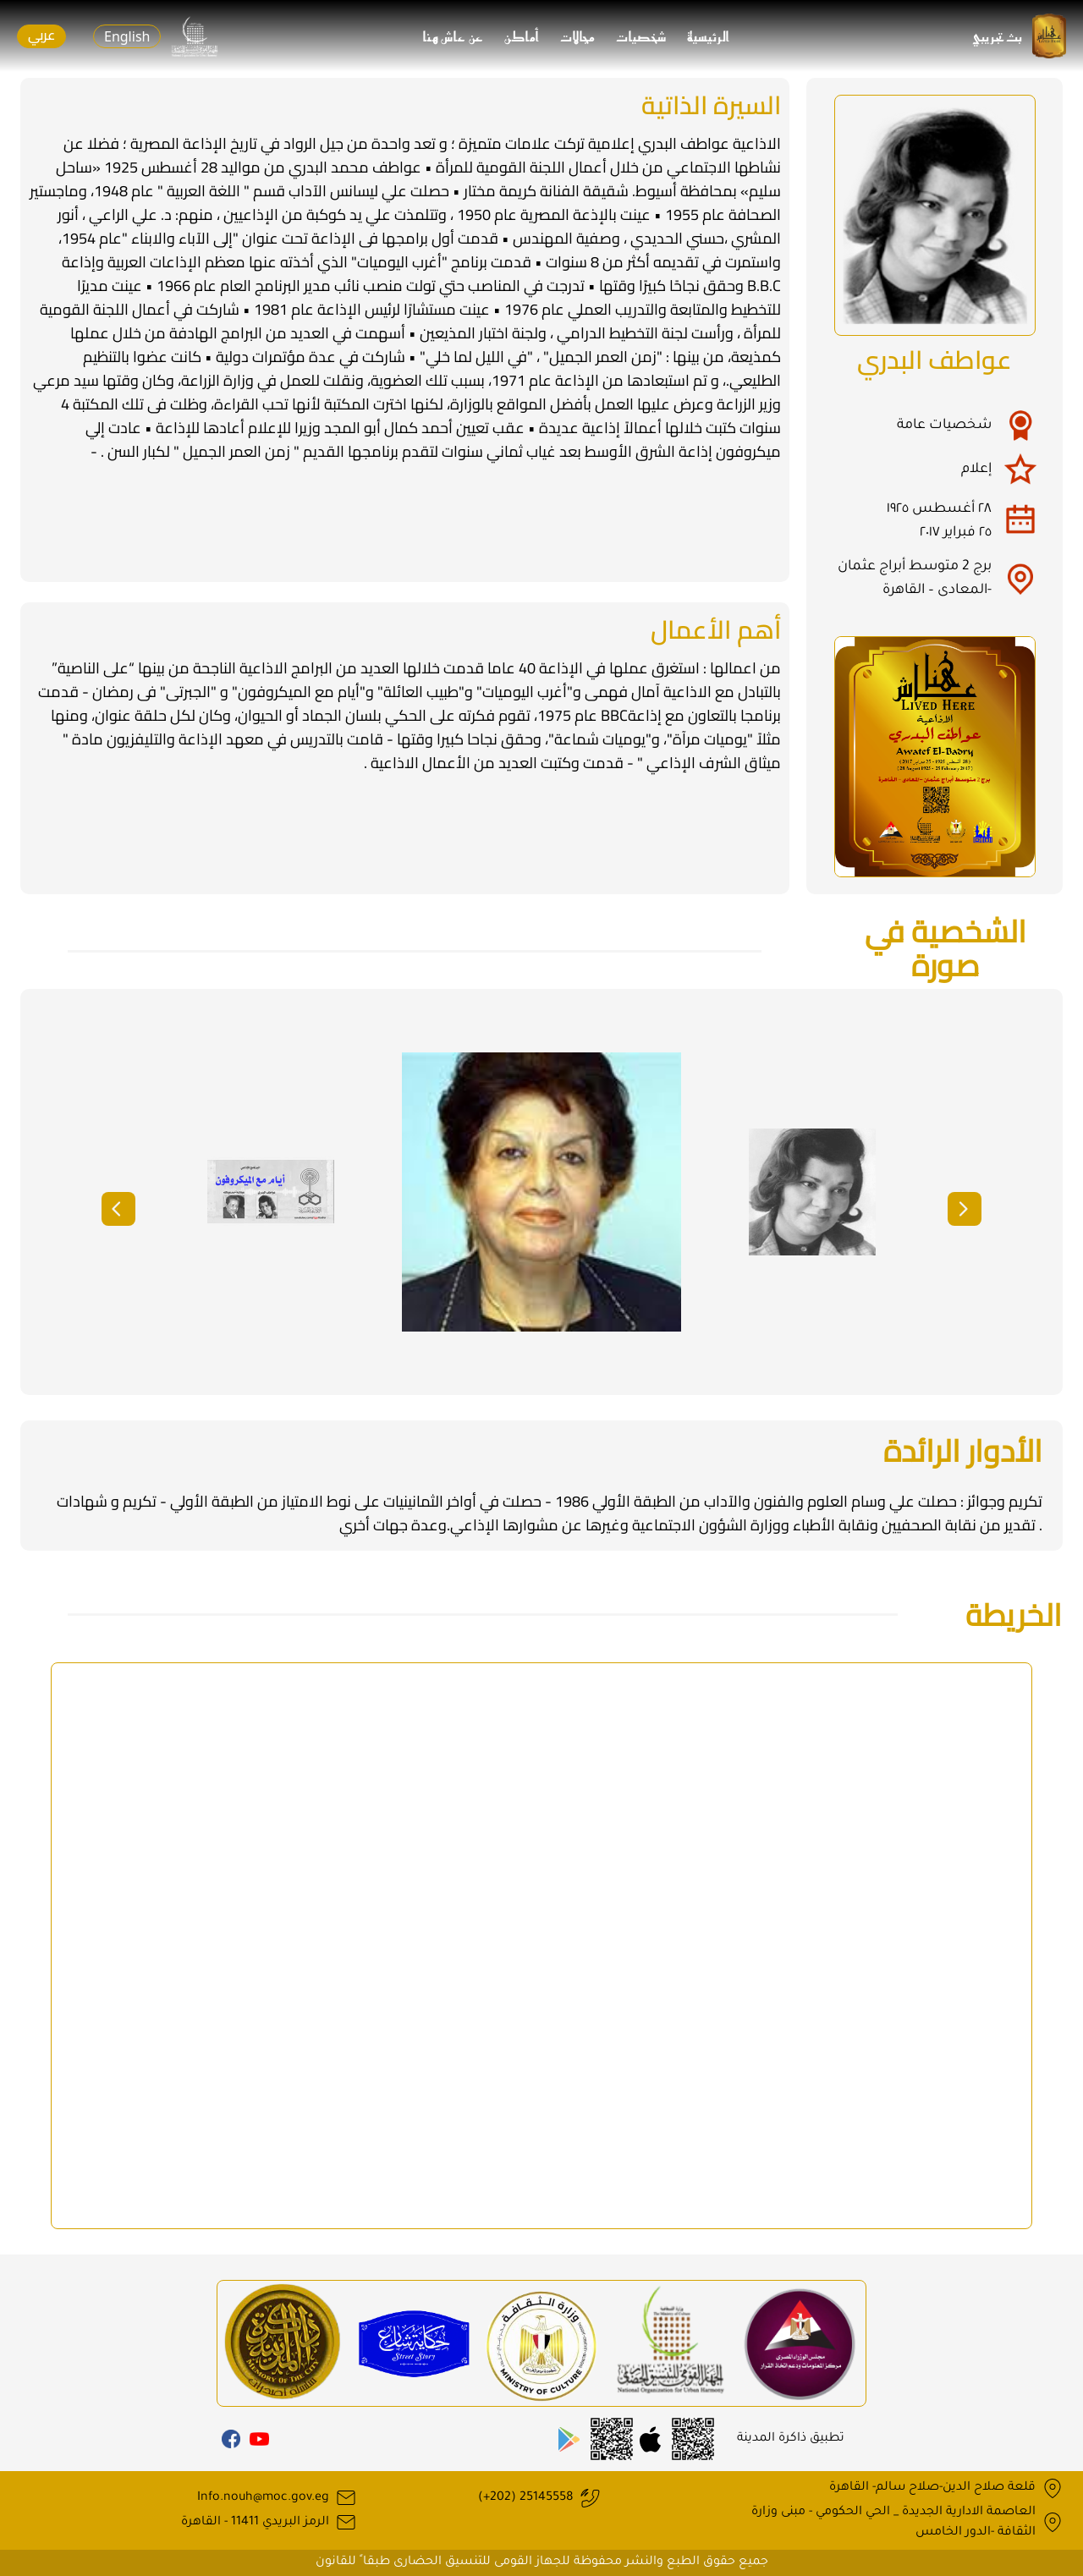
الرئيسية (708, 36)
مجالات (578, 36)
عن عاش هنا (453, 36)
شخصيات (641, 36)
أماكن (522, 36)
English (127, 36)
